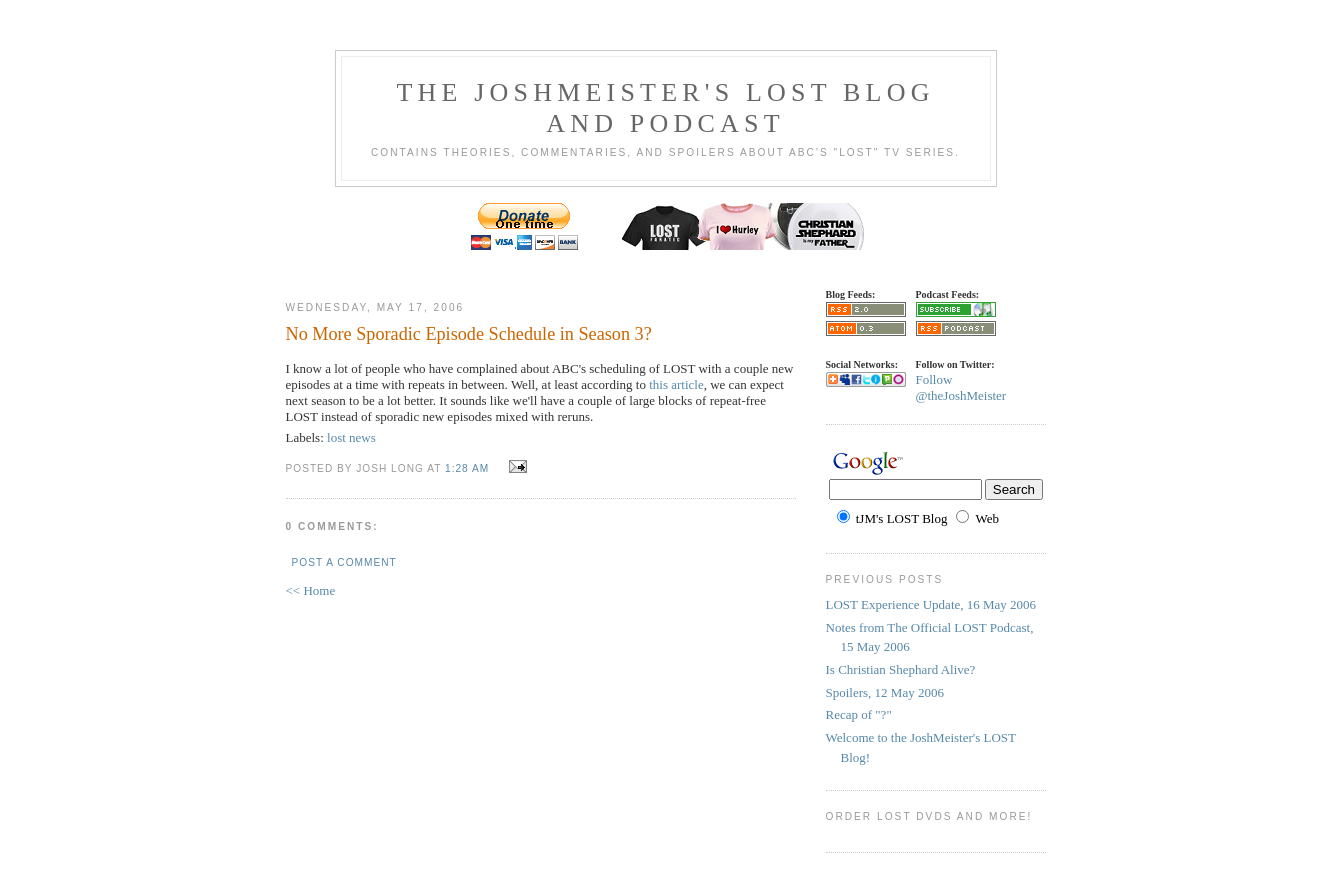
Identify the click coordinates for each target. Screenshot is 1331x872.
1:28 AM (467, 468)
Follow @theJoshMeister (961, 387)
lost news (351, 437)
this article (676, 384)
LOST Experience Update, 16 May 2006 (931, 604)
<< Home (311, 590)
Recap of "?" (859, 714)
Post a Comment (344, 562)
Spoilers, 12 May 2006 (885, 692)
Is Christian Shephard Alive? (901, 669)
